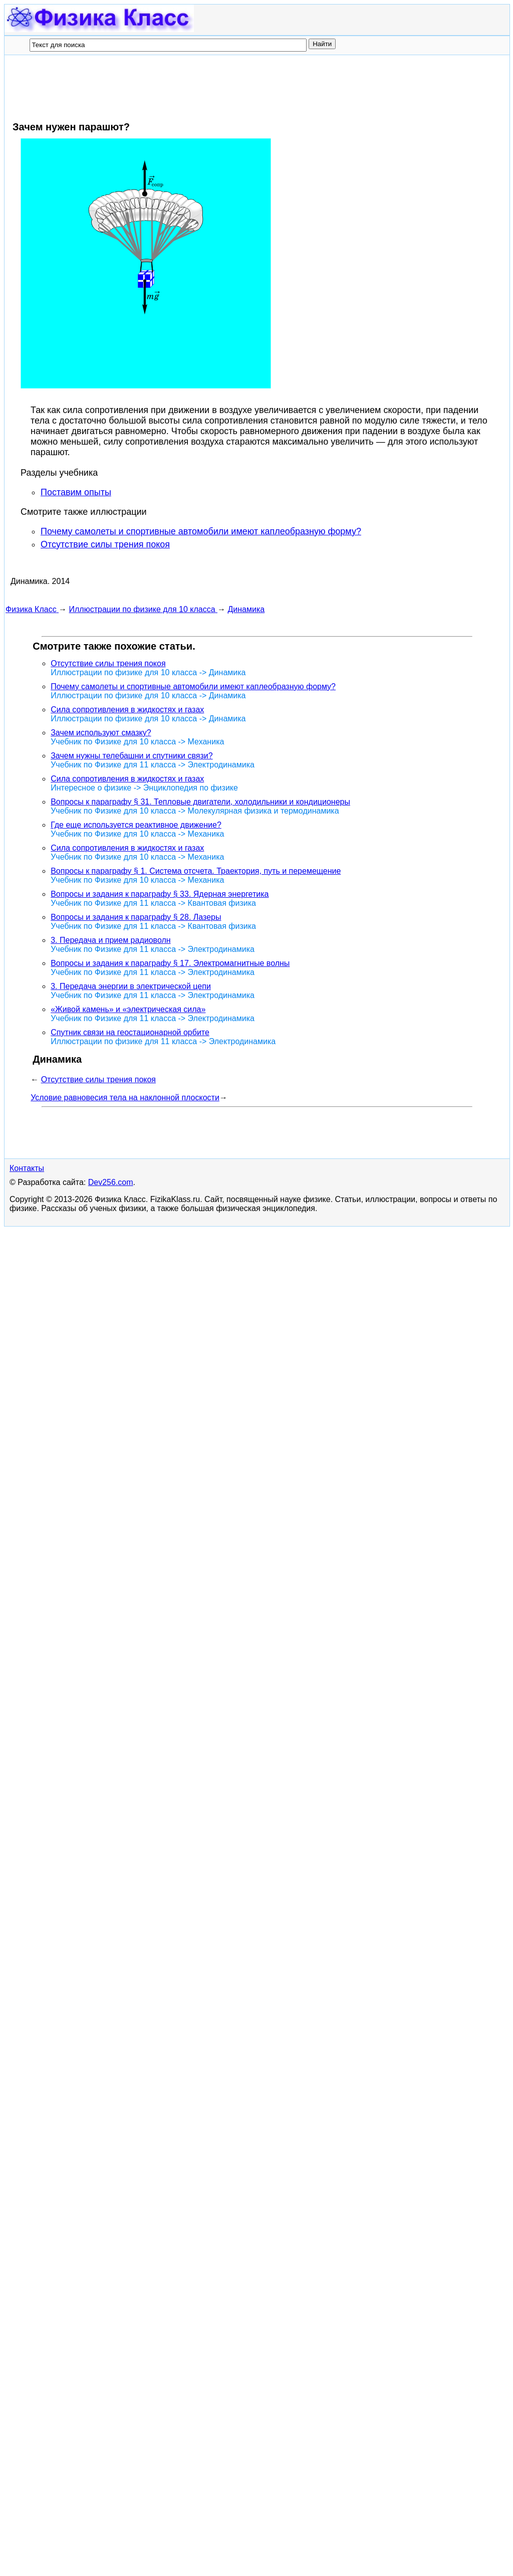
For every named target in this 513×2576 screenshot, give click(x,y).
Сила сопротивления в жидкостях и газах (127, 709)
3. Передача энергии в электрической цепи (131, 986)
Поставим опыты (76, 492)
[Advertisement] (188, 87)
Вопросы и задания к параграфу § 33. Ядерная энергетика (160, 894)
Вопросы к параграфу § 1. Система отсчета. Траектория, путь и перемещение (196, 871)
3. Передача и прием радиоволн (110, 940)
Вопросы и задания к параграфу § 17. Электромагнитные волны (170, 963)
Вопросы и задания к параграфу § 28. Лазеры (136, 917)
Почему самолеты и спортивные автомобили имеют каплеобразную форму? (201, 531)
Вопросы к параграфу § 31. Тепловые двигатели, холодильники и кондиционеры (200, 802)
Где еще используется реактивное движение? (136, 825)
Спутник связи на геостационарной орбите (130, 1032)
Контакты (27, 1838)
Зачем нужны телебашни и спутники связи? (131, 755)
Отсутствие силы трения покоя (105, 544)
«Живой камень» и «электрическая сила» (128, 1009)
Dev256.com (110, 1852)
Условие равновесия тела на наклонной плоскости (125, 1097)
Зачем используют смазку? (101, 732)
